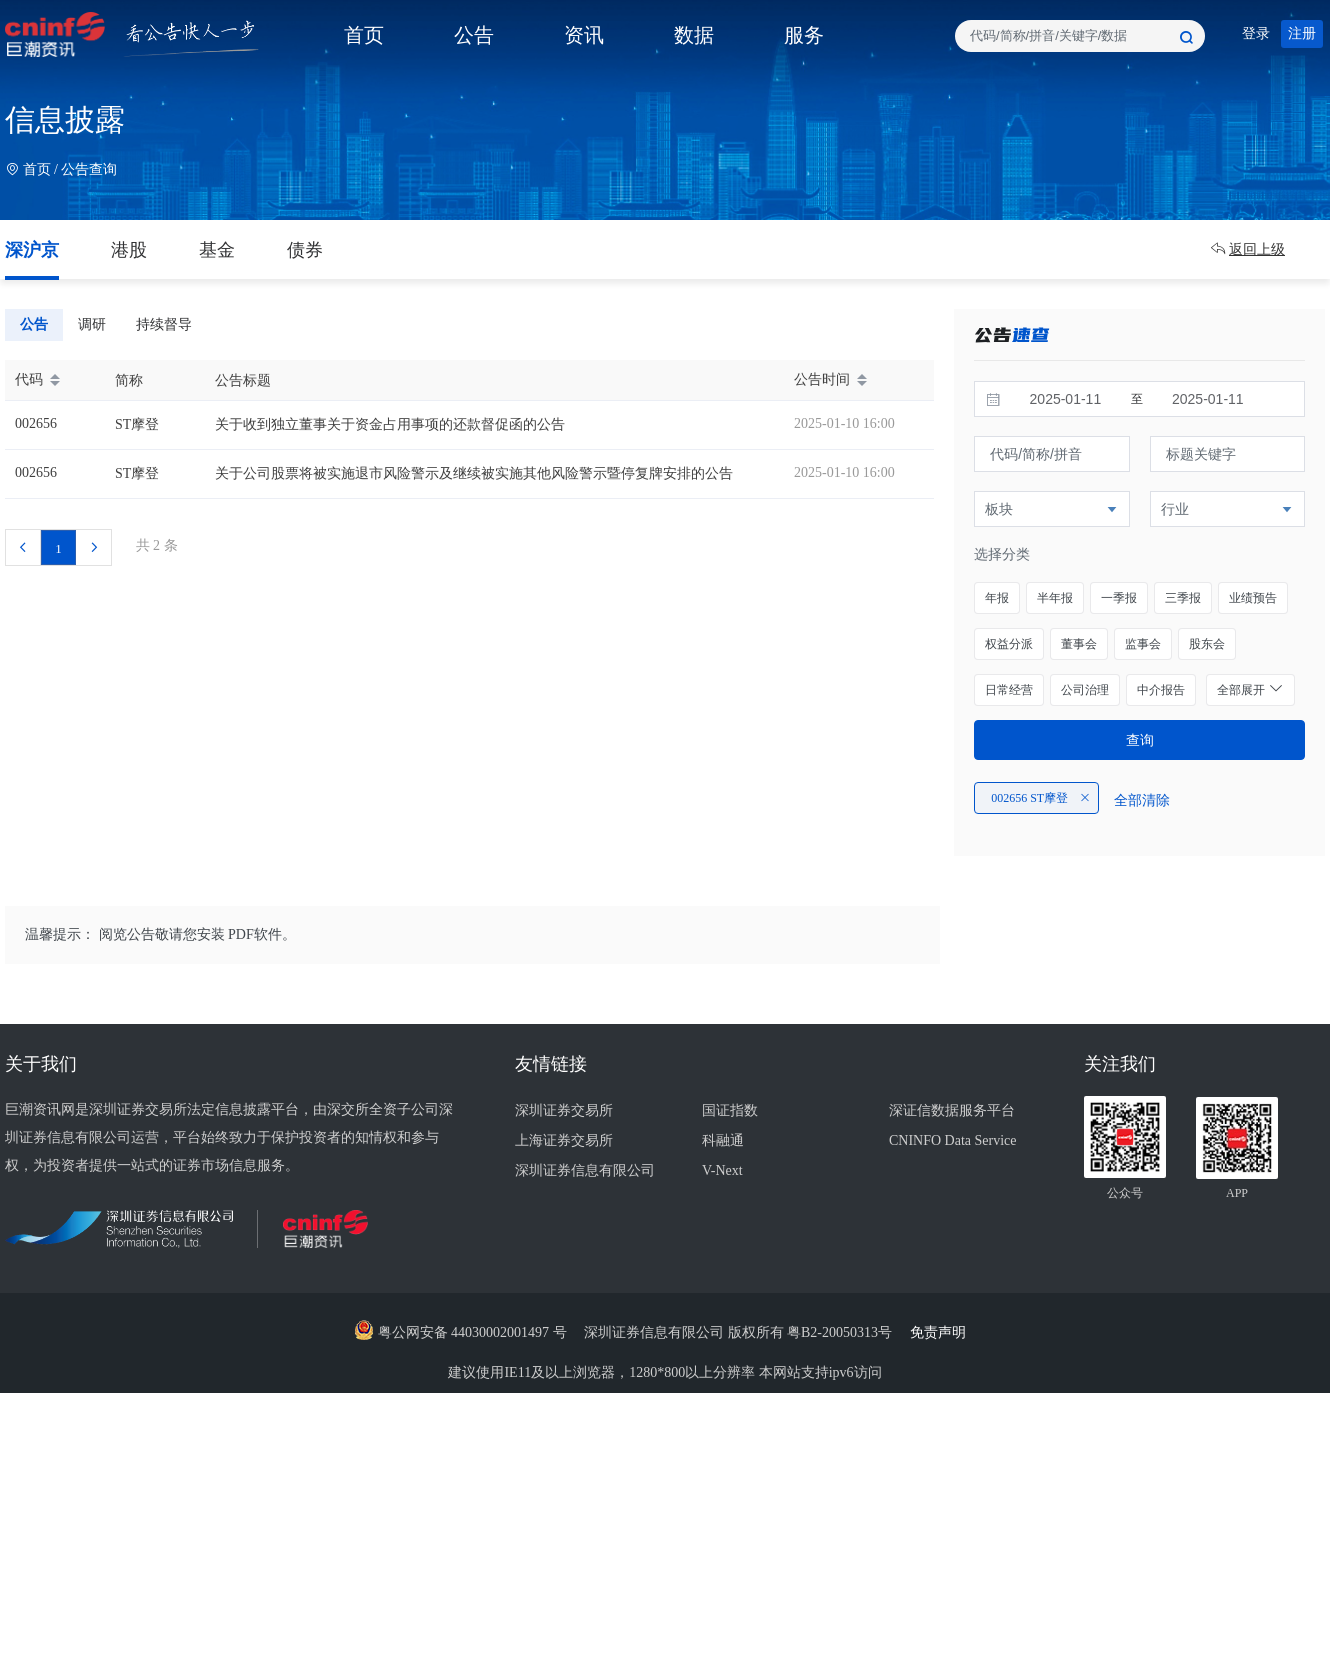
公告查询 (89, 169)
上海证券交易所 (564, 1140)
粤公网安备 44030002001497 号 (460, 1332)
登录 (1256, 33)
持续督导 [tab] (164, 324)
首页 (364, 35)
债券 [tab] (305, 250)
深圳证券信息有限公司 (585, 1170)
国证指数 (730, 1110)
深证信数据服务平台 (952, 1110)
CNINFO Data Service (953, 1140)
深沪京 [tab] (32, 250)
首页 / (33, 169)
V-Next (722, 1170)
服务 (804, 35)
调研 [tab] (92, 324)
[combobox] (1080, 36)
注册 (1302, 33)
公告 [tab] (34, 324)
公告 (474, 35)
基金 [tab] (217, 250)
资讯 (584, 35)
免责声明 (943, 1332)
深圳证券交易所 (564, 1110)
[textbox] (1080, 36)
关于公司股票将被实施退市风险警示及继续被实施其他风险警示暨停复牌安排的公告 (474, 473)
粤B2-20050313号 (841, 1332)
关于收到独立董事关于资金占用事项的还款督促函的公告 (390, 424)
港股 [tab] (129, 250)
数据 (694, 35)
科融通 (723, 1140)
